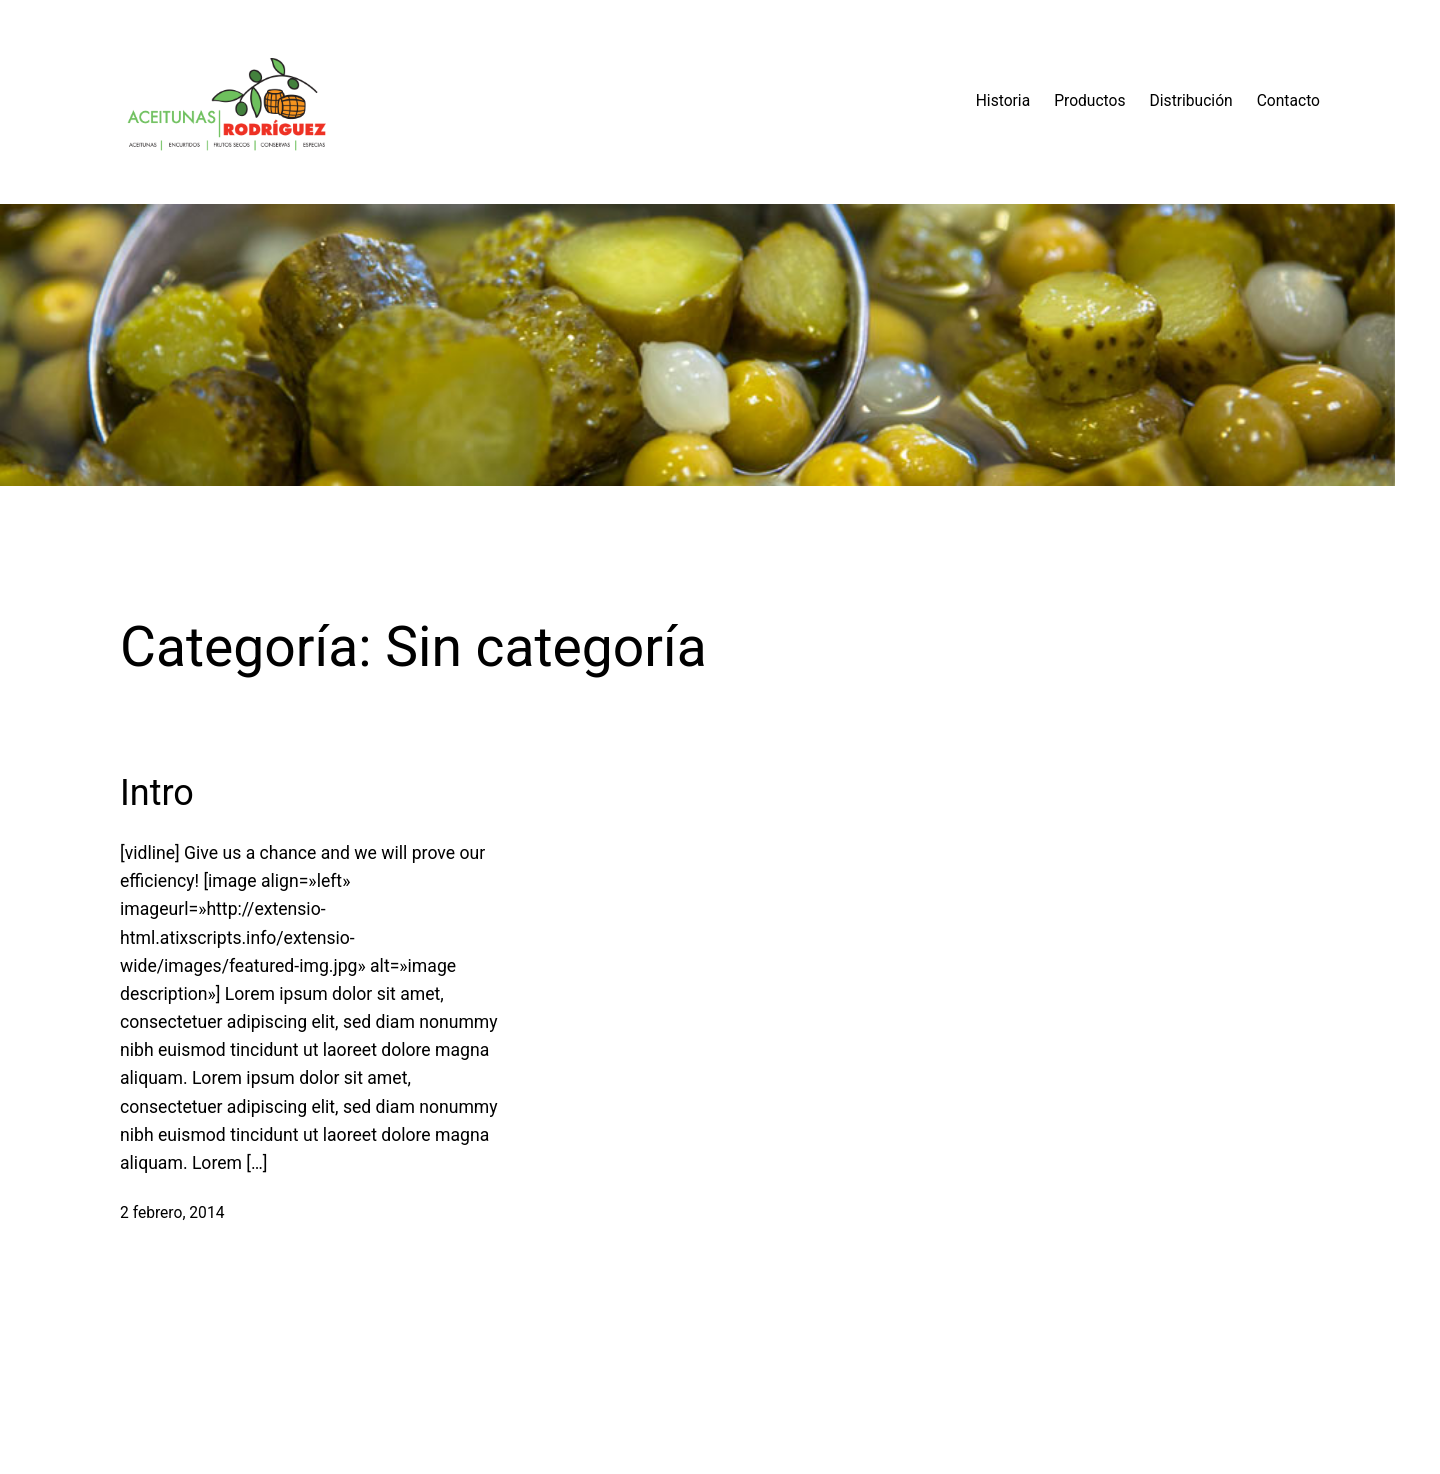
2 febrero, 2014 (172, 1213)
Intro (157, 793)
